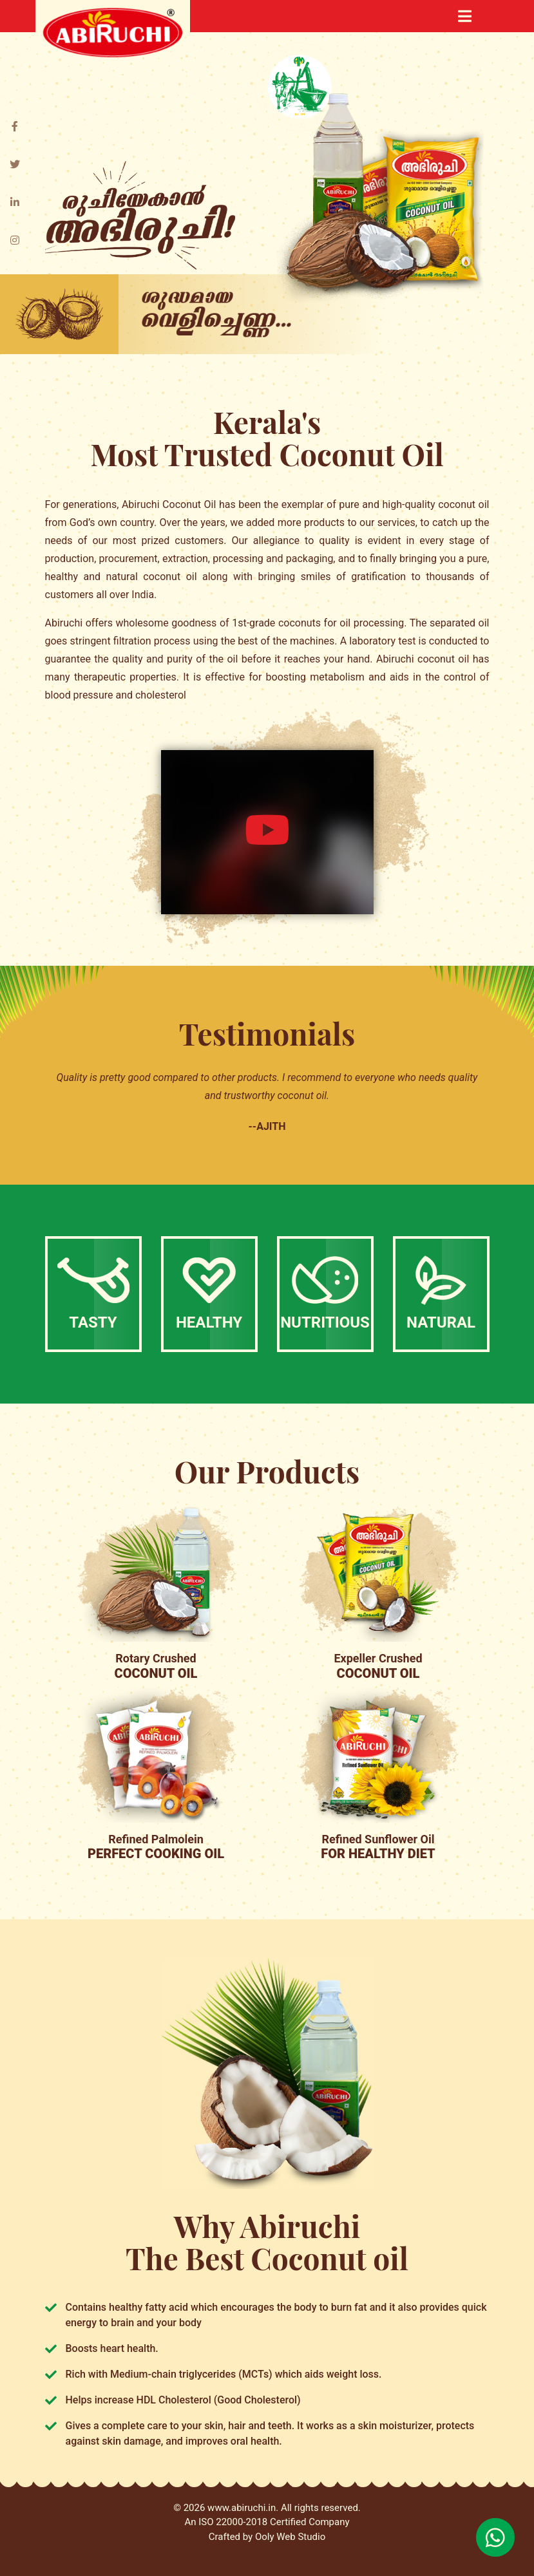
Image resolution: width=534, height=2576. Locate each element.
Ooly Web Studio (290, 2537)
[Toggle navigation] (465, 16)
